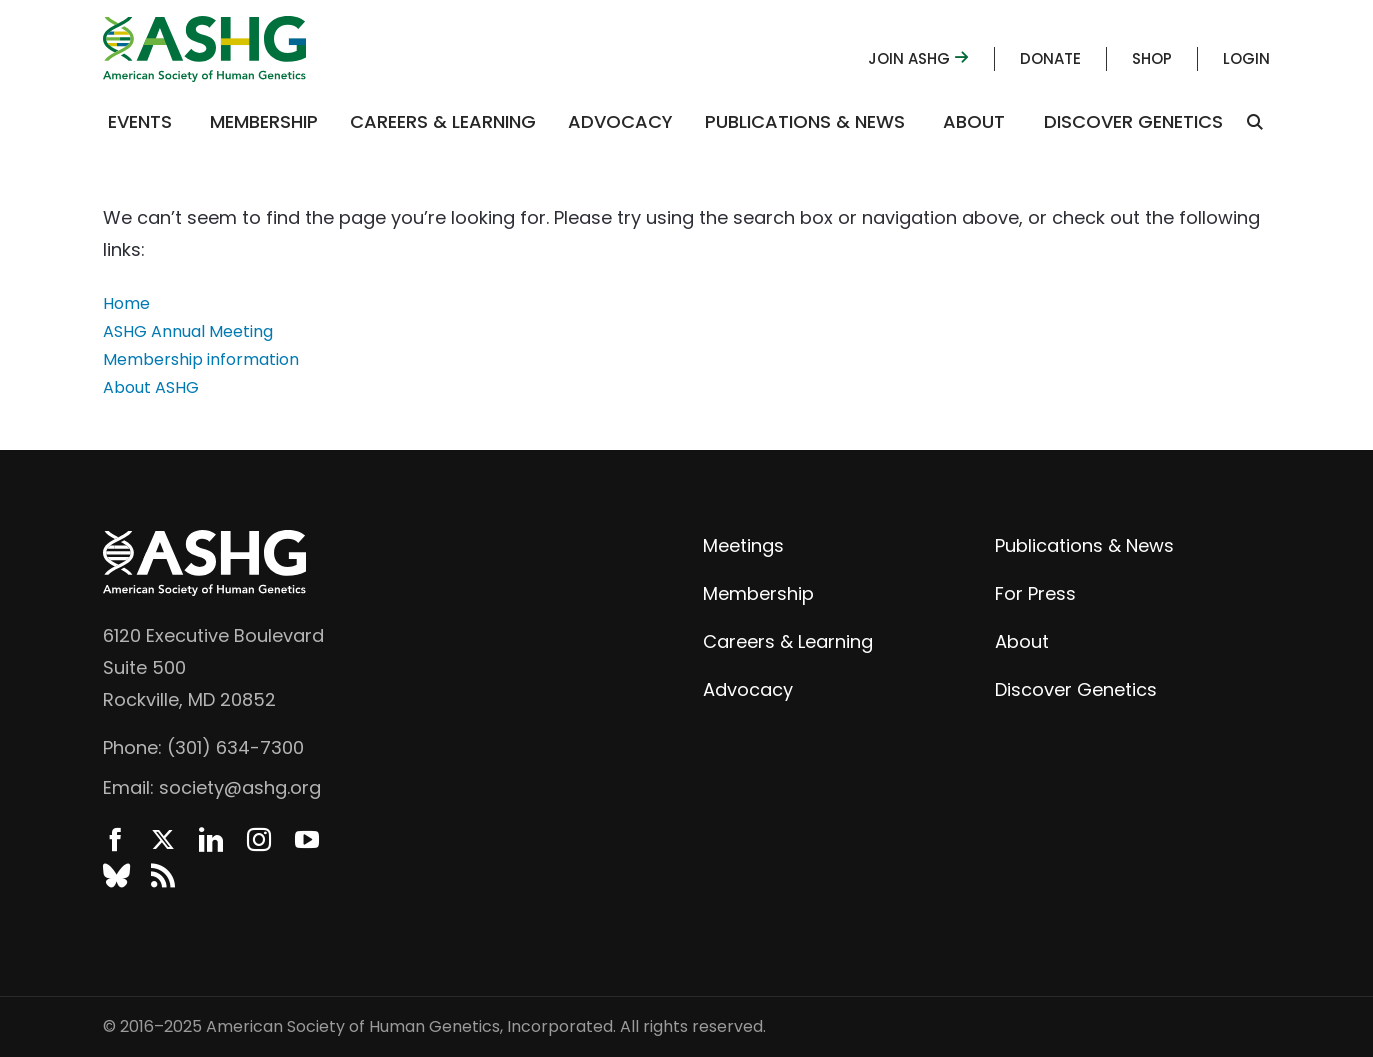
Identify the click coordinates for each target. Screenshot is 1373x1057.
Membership (264, 121)
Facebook (115, 840)
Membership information (201, 359)
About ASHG (151, 387)
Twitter (163, 840)
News (163, 876)
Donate (1050, 58)
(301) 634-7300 (235, 747)
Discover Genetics (1133, 121)
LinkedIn (211, 840)
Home (126, 303)
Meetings (743, 545)
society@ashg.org (240, 787)
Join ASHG (918, 58)
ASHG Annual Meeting (188, 331)
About (974, 121)
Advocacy (620, 121)
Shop (1152, 58)
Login (1246, 58)
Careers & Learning (443, 121)
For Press (1035, 593)
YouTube (307, 840)
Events (140, 121)
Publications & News (805, 121)
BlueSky (115, 876)
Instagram (259, 840)
